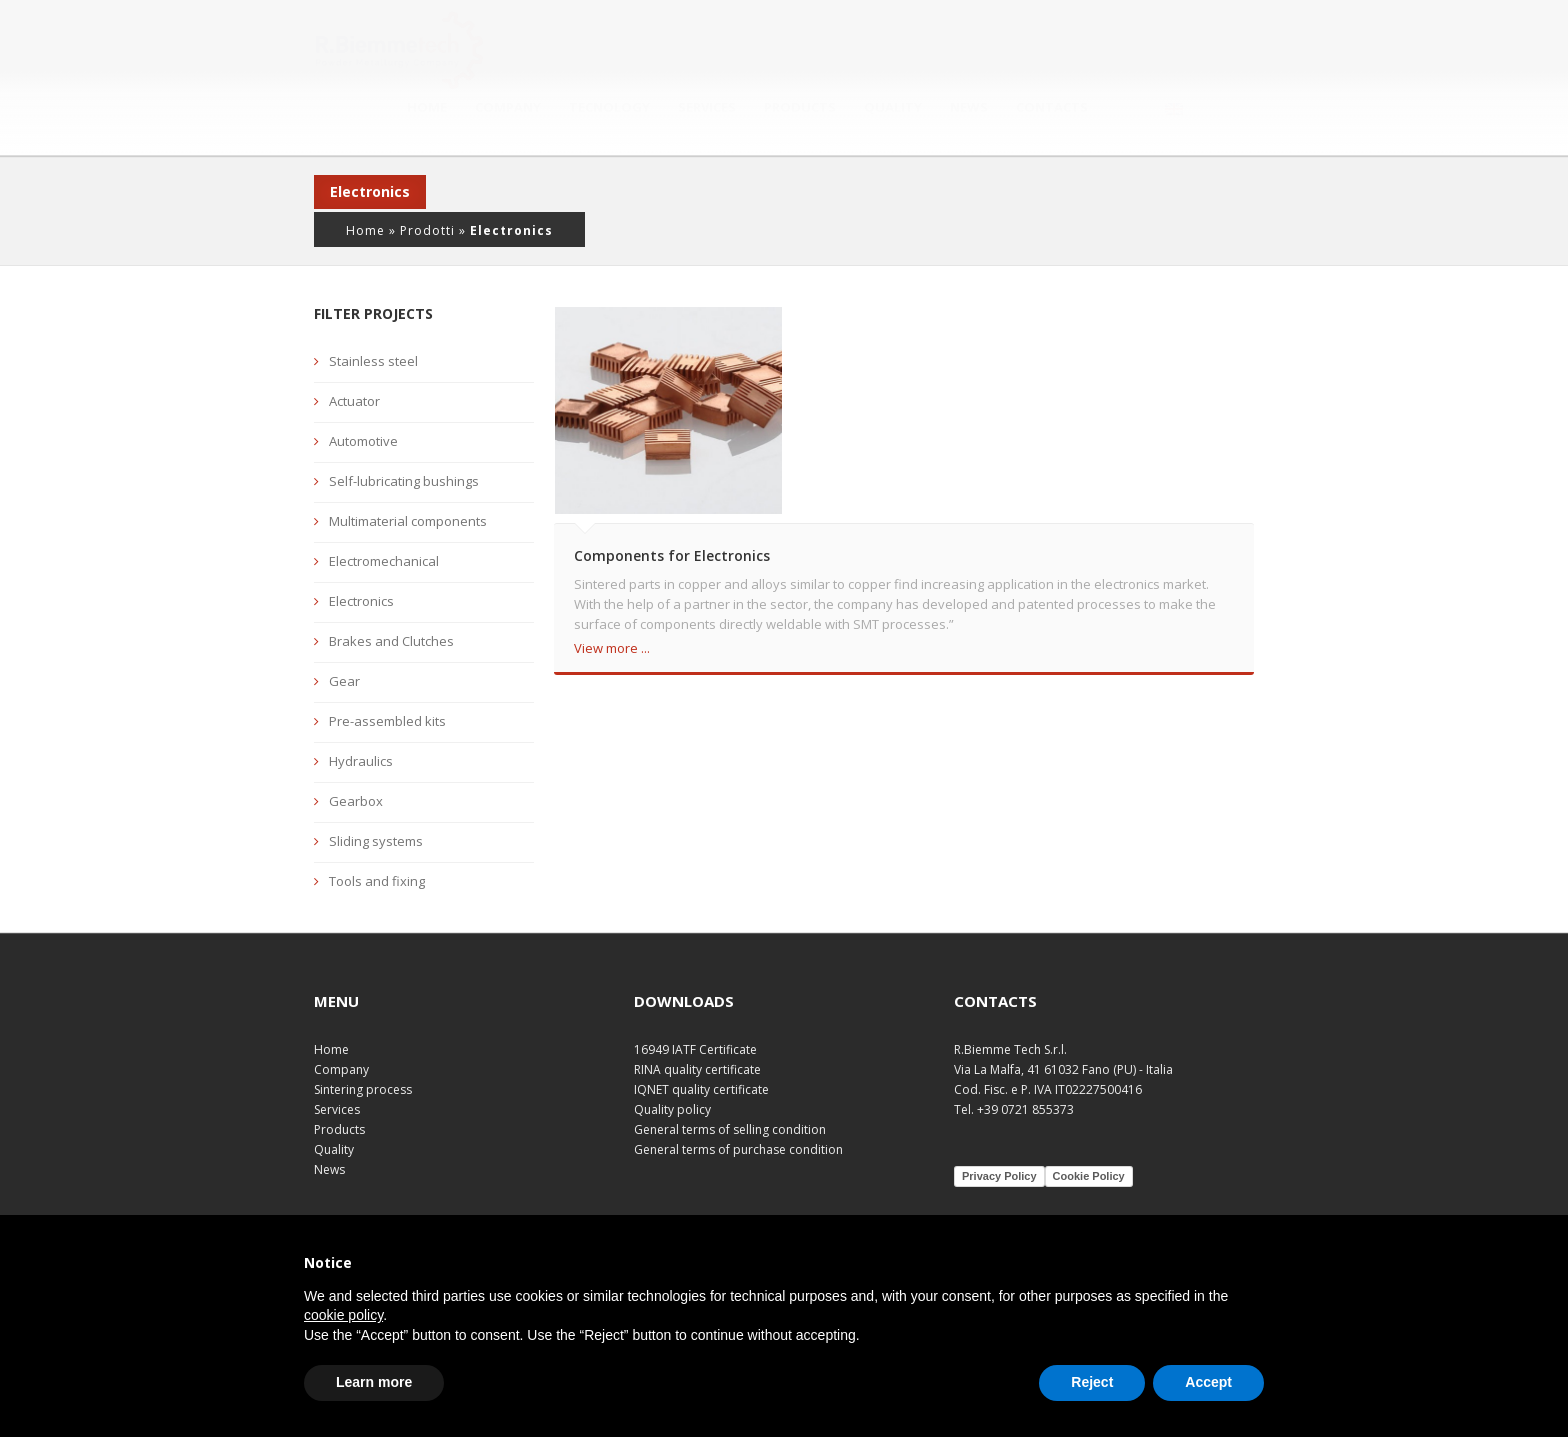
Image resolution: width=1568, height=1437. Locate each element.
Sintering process (363, 1042)
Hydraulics (361, 715)
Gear (344, 635)
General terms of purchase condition (738, 1102)
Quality (979, 47)
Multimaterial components (408, 475)
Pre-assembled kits (387, 675)
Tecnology (695, 47)
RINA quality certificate (697, 1022)
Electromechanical (384, 515)
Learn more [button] (374, 1382)
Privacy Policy (999, 1129)
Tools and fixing (377, 835)
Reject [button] (1092, 1382)
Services (793, 47)
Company (594, 47)
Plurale (1057, 1206)
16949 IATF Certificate (695, 1002)
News (1055, 47)
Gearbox (356, 755)
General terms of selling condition (730, 1082)
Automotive (363, 395)
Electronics (361, 555)
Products (886, 47)
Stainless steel (373, 315)
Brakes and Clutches (391, 595)
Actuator (354, 355)
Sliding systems (376, 795)
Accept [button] (1208, 1382)
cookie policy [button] (343, 1315)
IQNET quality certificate (701, 1042)
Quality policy (672, 1062)
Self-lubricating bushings (404, 435)
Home (513, 47)
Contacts (1138, 47)
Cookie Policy (1089, 1129)
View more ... (612, 601)
